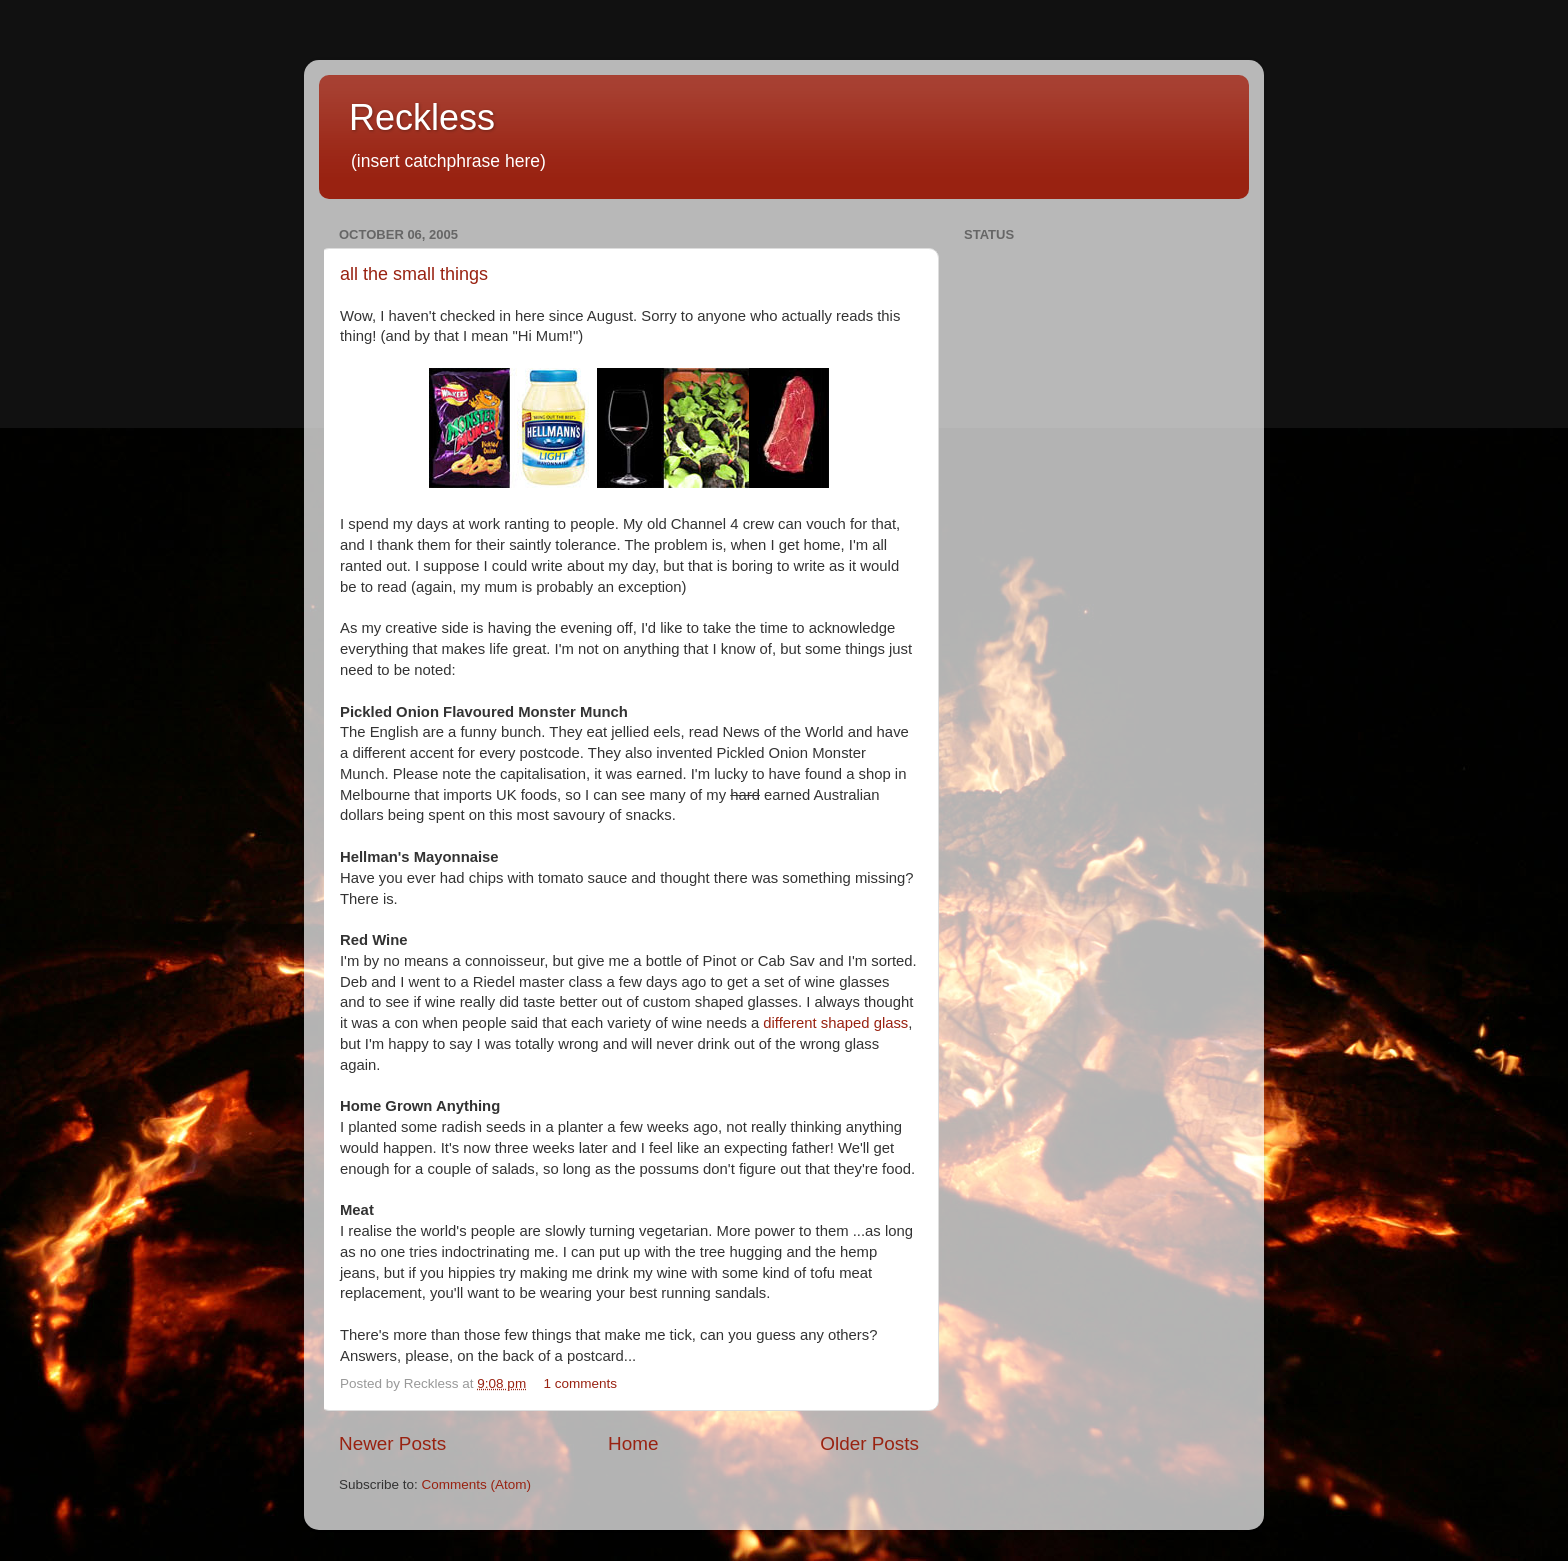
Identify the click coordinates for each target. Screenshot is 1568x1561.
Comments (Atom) (477, 1484)
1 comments (580, 1383)
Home (633, 1443)
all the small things (414, 274)
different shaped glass (835, 1023)
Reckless (422, 117)
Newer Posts (392, 1443)
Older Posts (869, 1443)
